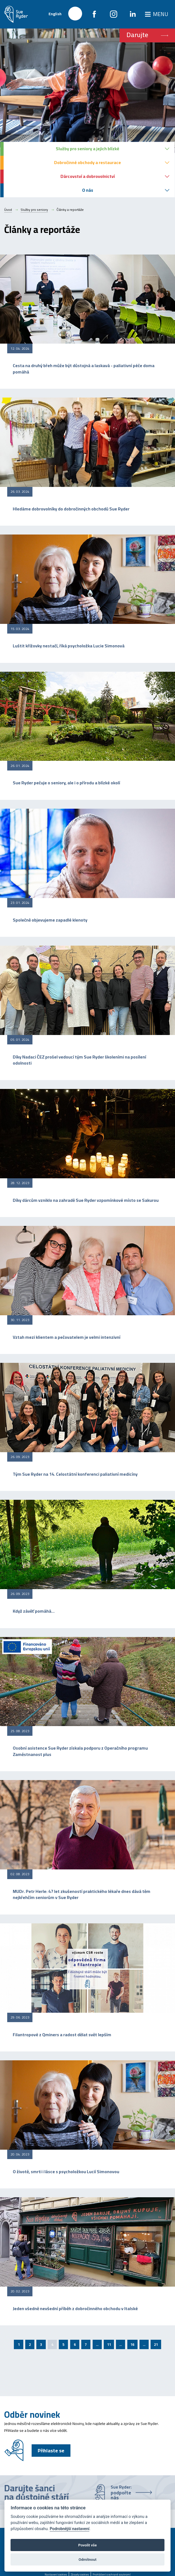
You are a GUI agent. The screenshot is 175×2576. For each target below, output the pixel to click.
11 (109, 2344)
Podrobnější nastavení (69, 2528)
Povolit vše (87, 2545)
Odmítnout (87, 2559)
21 (156, 2344)
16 (132, 2344)
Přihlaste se (51, 2450)
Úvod (8, 209)
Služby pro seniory (34, 209)
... (97, 2344)
